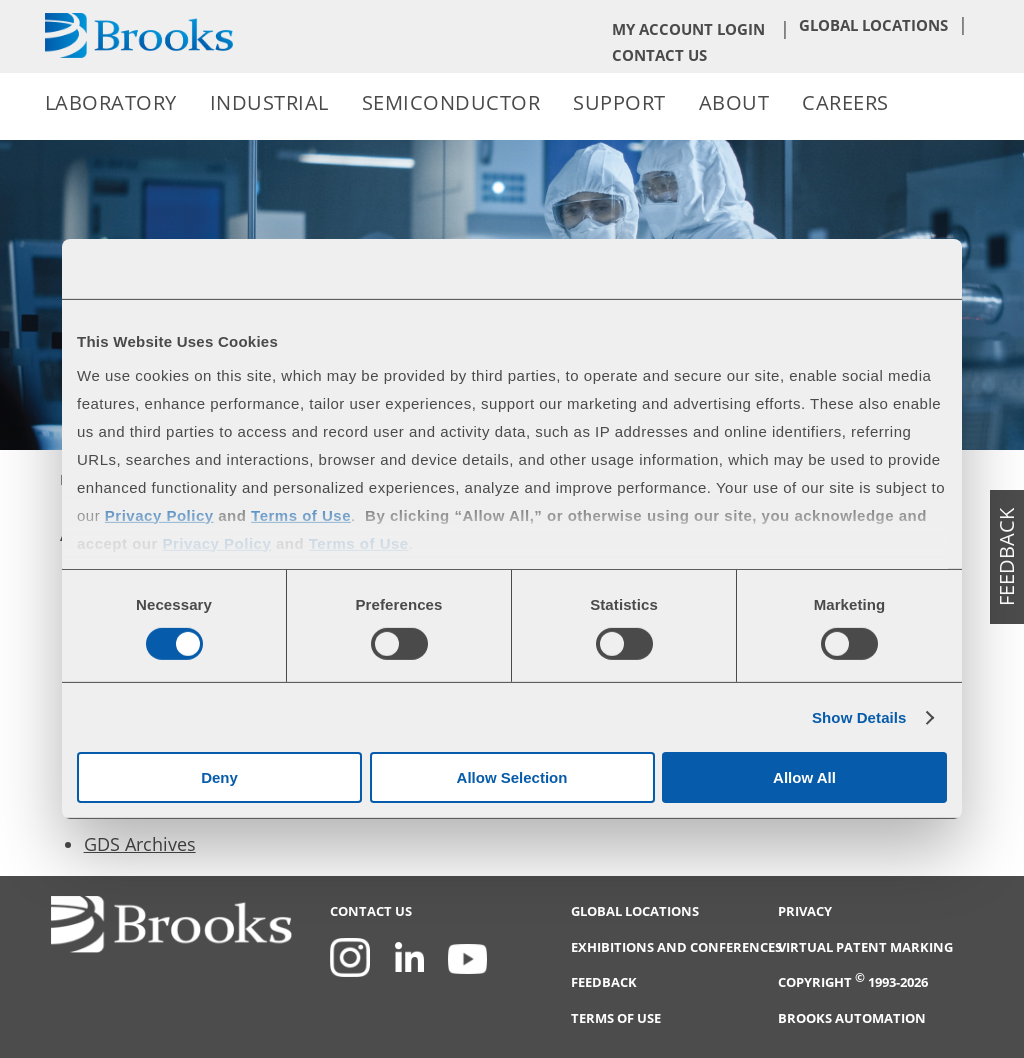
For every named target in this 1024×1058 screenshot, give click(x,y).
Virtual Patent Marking (865, 947)
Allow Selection (512, 777)
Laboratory (111, 102)
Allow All (804, 777)
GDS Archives (140, 844)
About (734, 102)
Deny (219, 777)
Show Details (859, 717)
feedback (1006, 557)
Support (619, 102)
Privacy (805, 911)
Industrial (269, 102)
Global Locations (873, 25)
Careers (845, 102)
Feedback (604, 982)
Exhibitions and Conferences (676, 947)
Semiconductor (451, 102)
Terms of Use (616, 1018)
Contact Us (659, 55)
